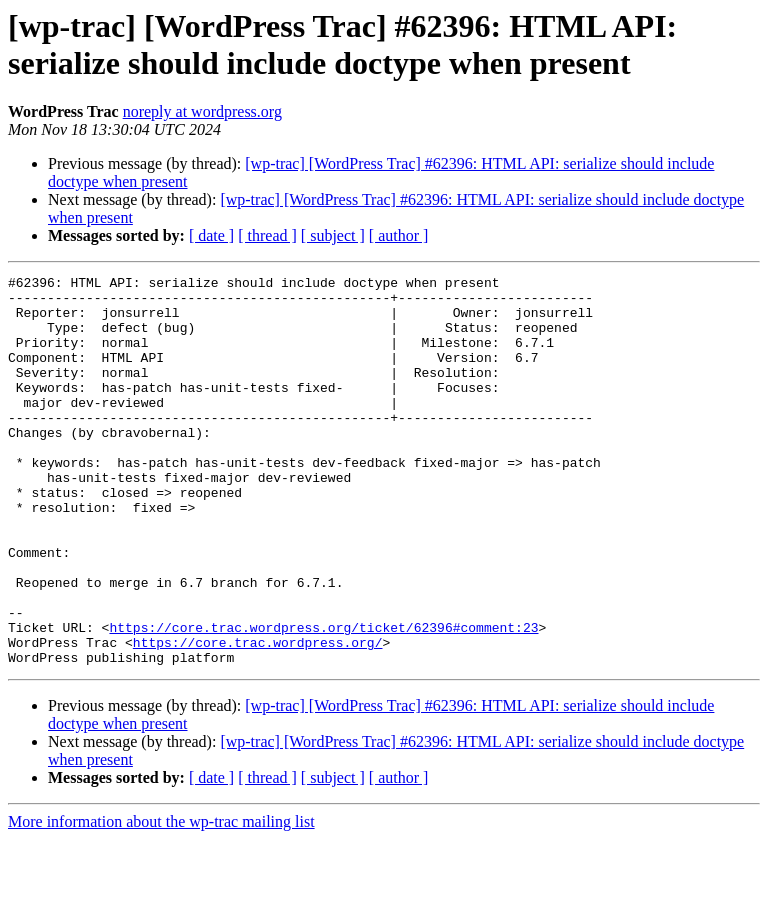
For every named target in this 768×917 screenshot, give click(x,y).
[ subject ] (333, 235)
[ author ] (399, 235)
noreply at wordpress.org (202, 111)
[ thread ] (267, 235)
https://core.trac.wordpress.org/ (258, 717)
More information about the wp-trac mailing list (161, 899)
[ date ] (211, 235)
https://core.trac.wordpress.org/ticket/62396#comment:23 (323, 699)
